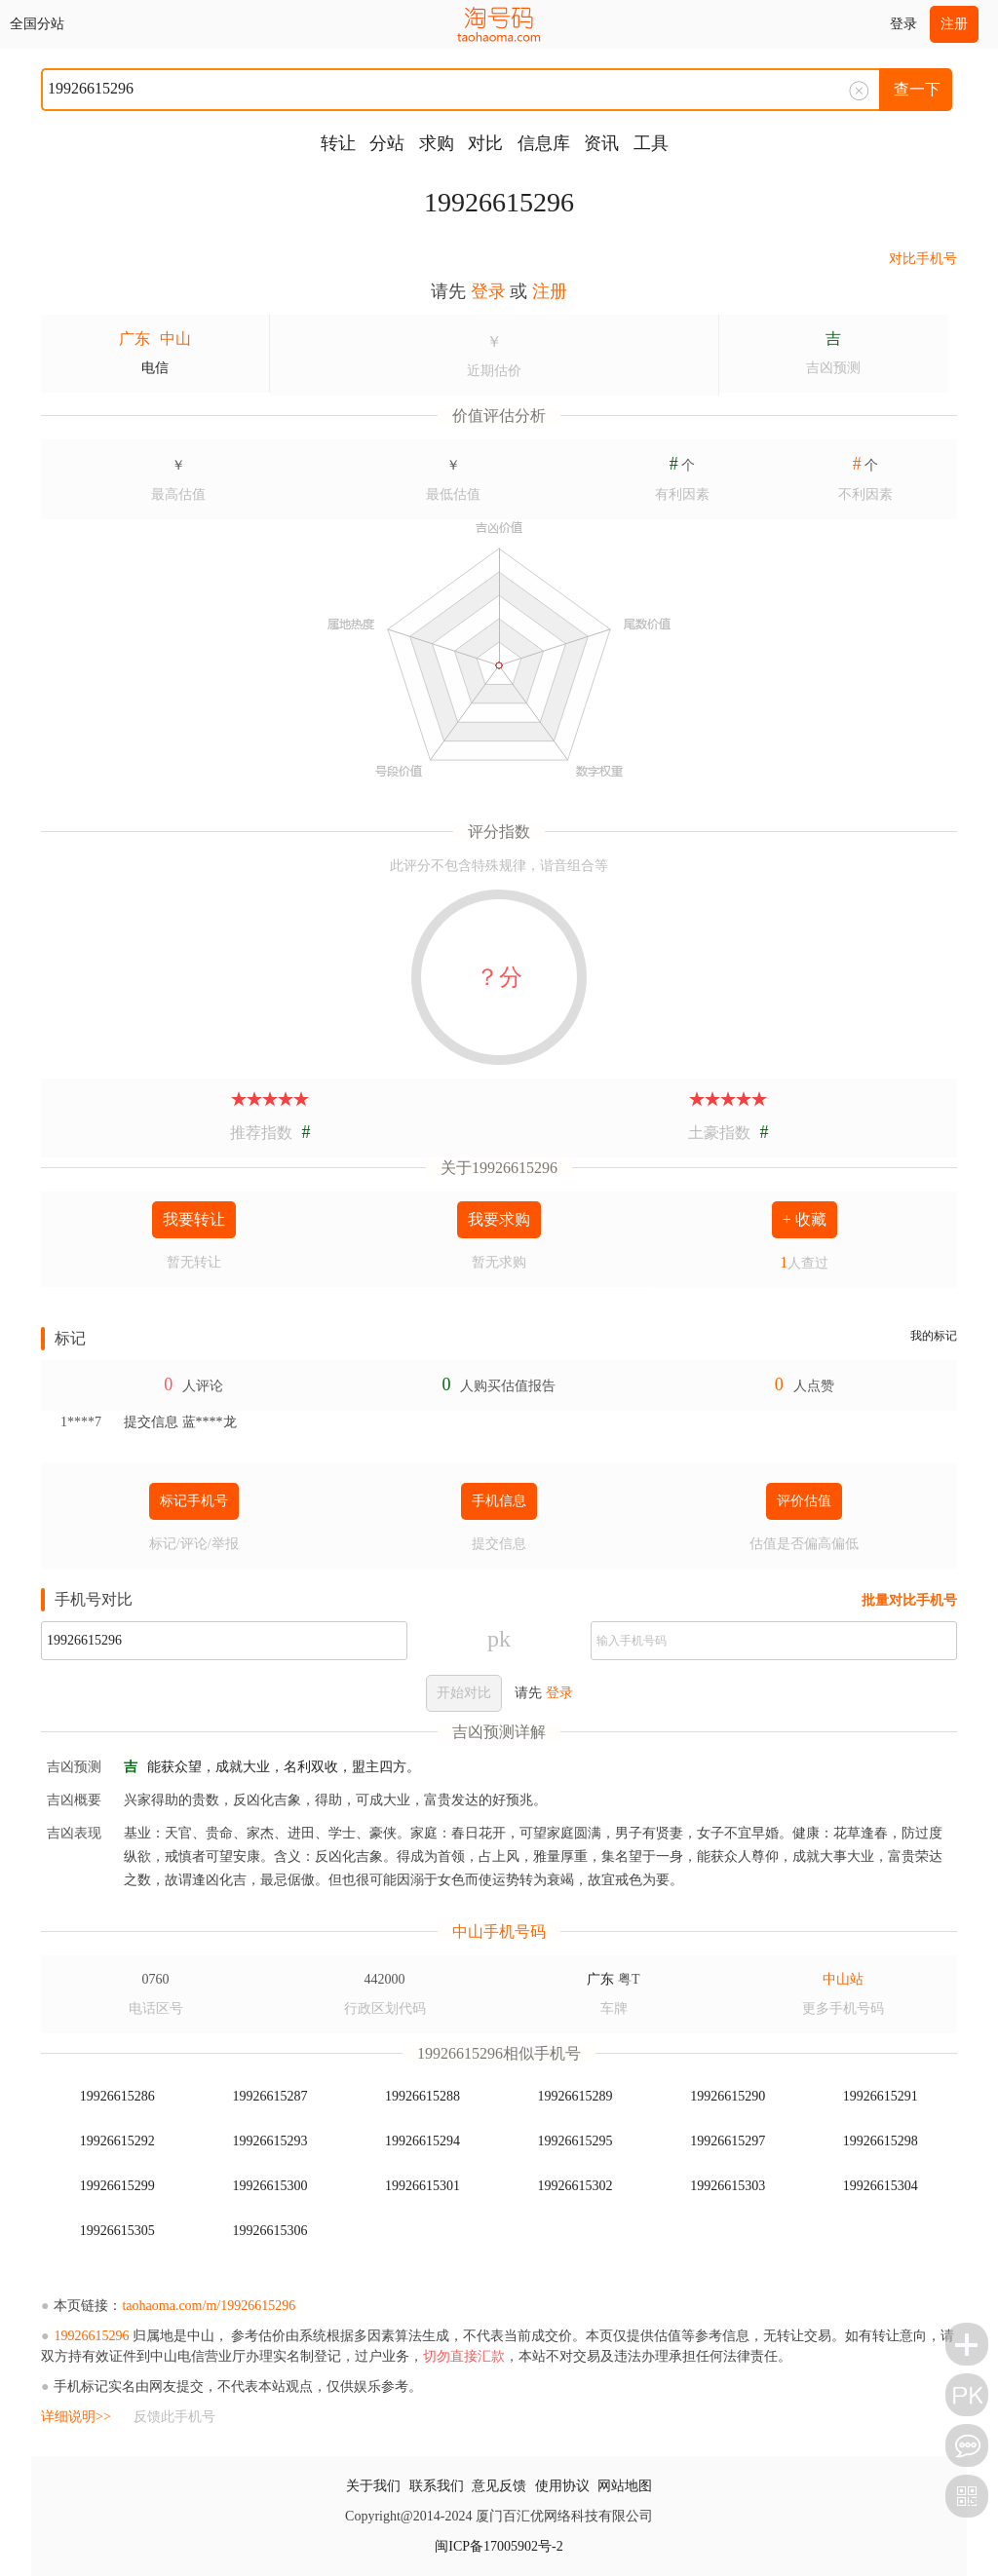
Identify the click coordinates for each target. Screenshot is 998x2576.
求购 (436, 143)
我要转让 (194, 1219)
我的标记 (933, 1336)
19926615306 (269, 2230)
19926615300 (269, 2185)
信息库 (544, 143)
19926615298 (880, 2141)
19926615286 (117, 2096)
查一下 (917, 89)
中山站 (843, 1979)
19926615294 (422, 2141)
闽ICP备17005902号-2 (498, 2546)
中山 (175, 338)
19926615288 (422, 2096)
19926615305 (117, 2230)
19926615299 (117, 2185)
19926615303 (727, 2185)
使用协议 (562, 2486)
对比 (485, 143)
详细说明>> (76, 2416)
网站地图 (624, 2486)
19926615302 (575, 2185)
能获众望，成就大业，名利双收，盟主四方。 (283, 1767)
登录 (903, 24)
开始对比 (464, 1693)
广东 (134, 338)
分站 (386, 143)
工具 (651, 143)
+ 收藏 (804, 1219)
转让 (338, 143)
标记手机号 (194, 1501)
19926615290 (727, 2096)
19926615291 (880, 2096)
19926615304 (880, 2185)
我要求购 (499, 1219)
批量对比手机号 (909, 1600)
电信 (155, 367)
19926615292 (117, 2141)
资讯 (601, 143)
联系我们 (436, 2486)
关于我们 (373, 2486)
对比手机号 (923, 258)
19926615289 (575, 2096)
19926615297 (727, 2141)
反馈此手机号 (174, 2416)
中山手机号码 (499, 1931)
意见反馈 (499, 2486)
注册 (954, 24)
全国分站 (37, 24)
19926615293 (269, 2141)
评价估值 (804, 1501)
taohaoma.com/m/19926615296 (208, 2305)
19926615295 (575, 2141)
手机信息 (499, 1501)
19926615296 (499, 202)
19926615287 (269, 2096)
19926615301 (422, 2185)
